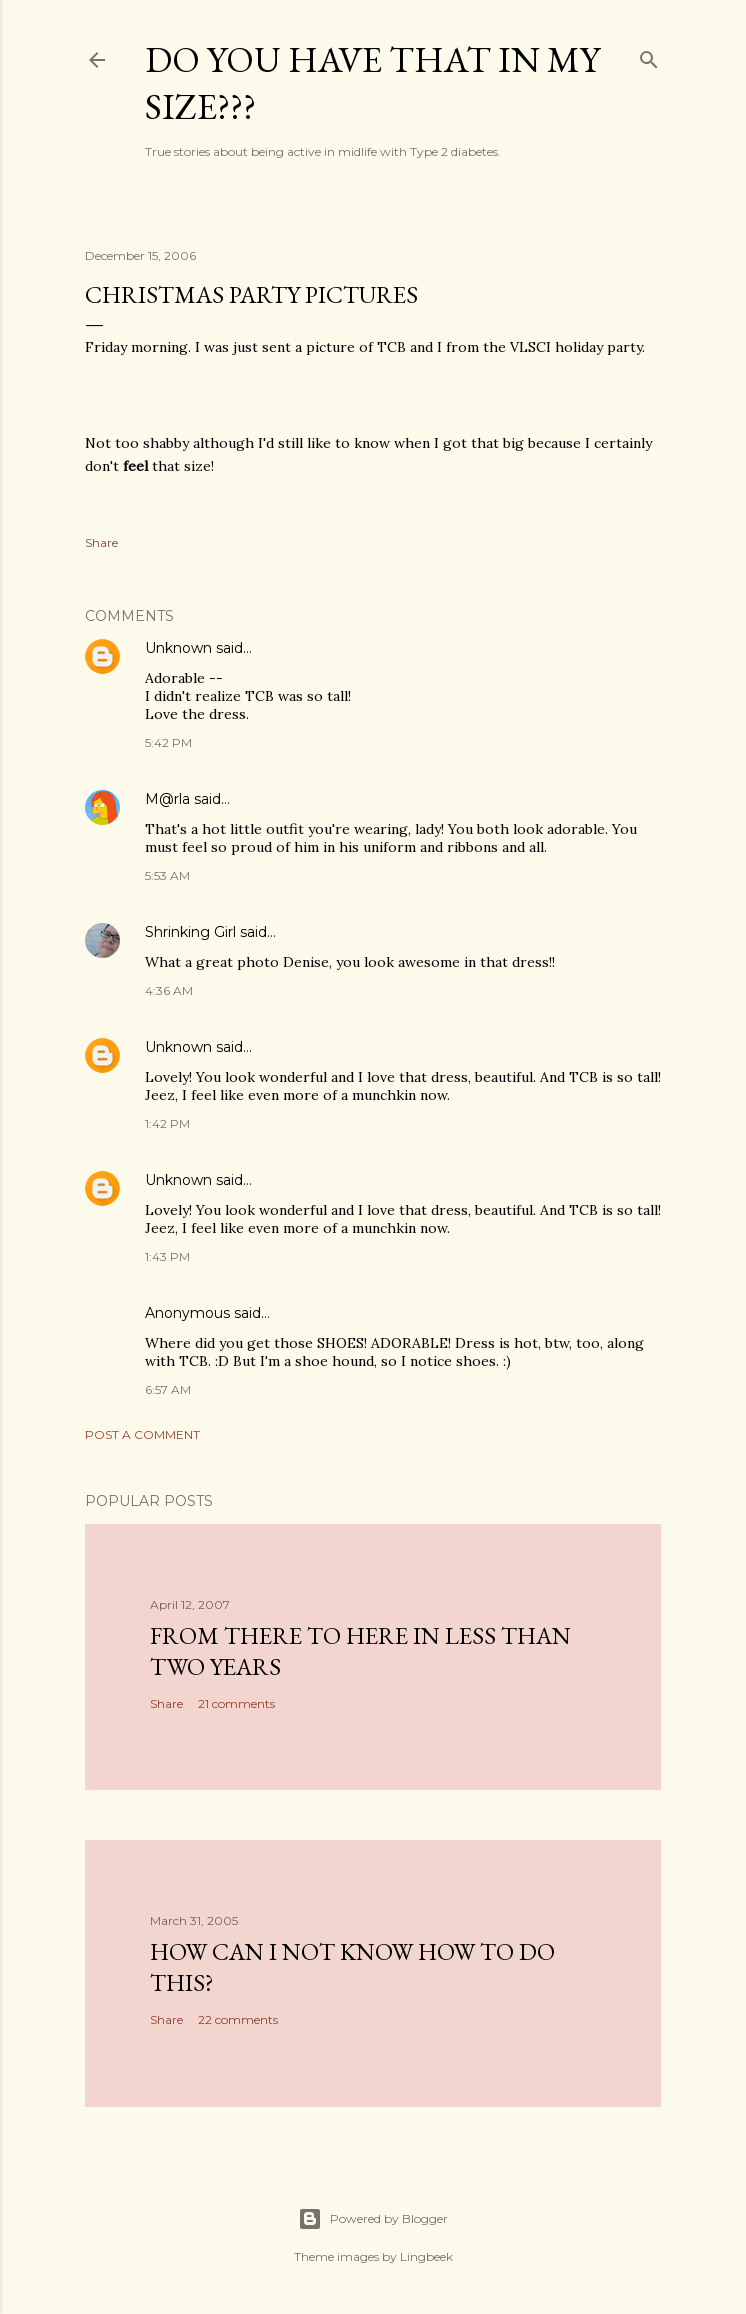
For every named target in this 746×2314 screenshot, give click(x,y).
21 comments (236, 1703)
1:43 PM (167, 1256)
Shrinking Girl (190, 932)
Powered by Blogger (373, 2219)
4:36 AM (169, 990)
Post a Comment (142, 1434)
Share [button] (101, 542)
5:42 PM (168, 742)
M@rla (167, 799)
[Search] (649, 55)
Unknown (178, 648)
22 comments (238, 2019)
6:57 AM (168, 1389)
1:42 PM (167, 1123)
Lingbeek (426, 2256)
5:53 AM (167, 875)
